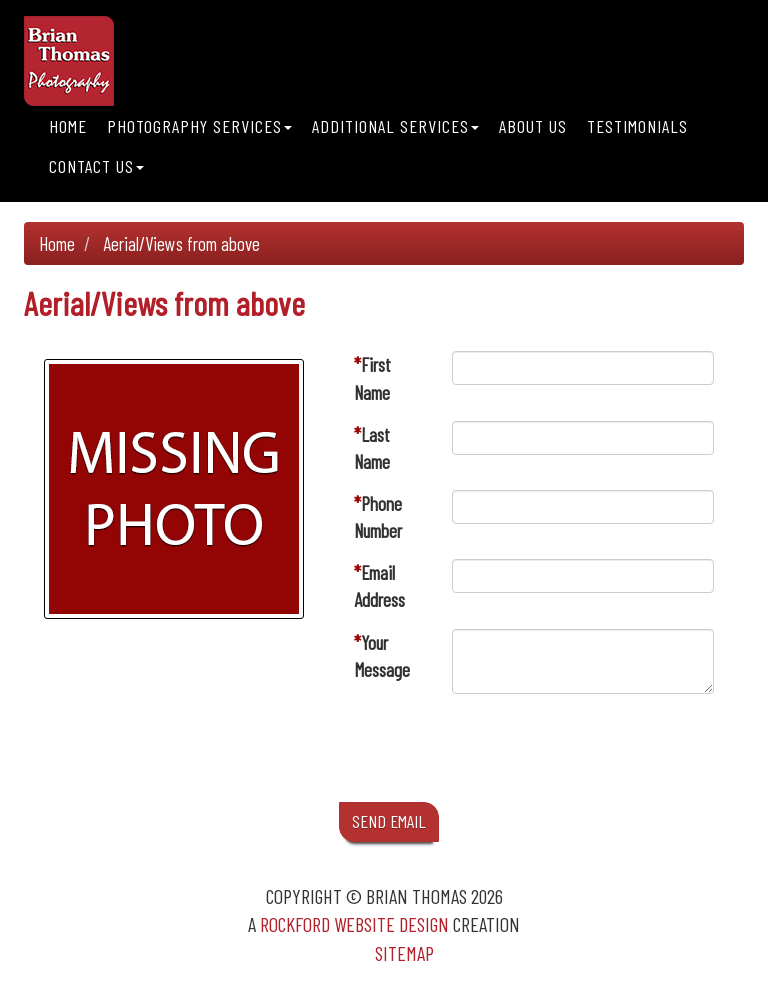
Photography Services (199, 126)
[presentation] (604, 753)
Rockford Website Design (354, 924)
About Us (533, 126)
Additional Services (395, 126)
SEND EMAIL (389, 821)
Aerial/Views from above (181, 243)
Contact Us (96, 166)
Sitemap (404, 953)
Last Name (372, 448)
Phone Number (378, 517)
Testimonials (637, 126)
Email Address (379, 586)
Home (68, 126)
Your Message (382, 656)
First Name (372, 378)
